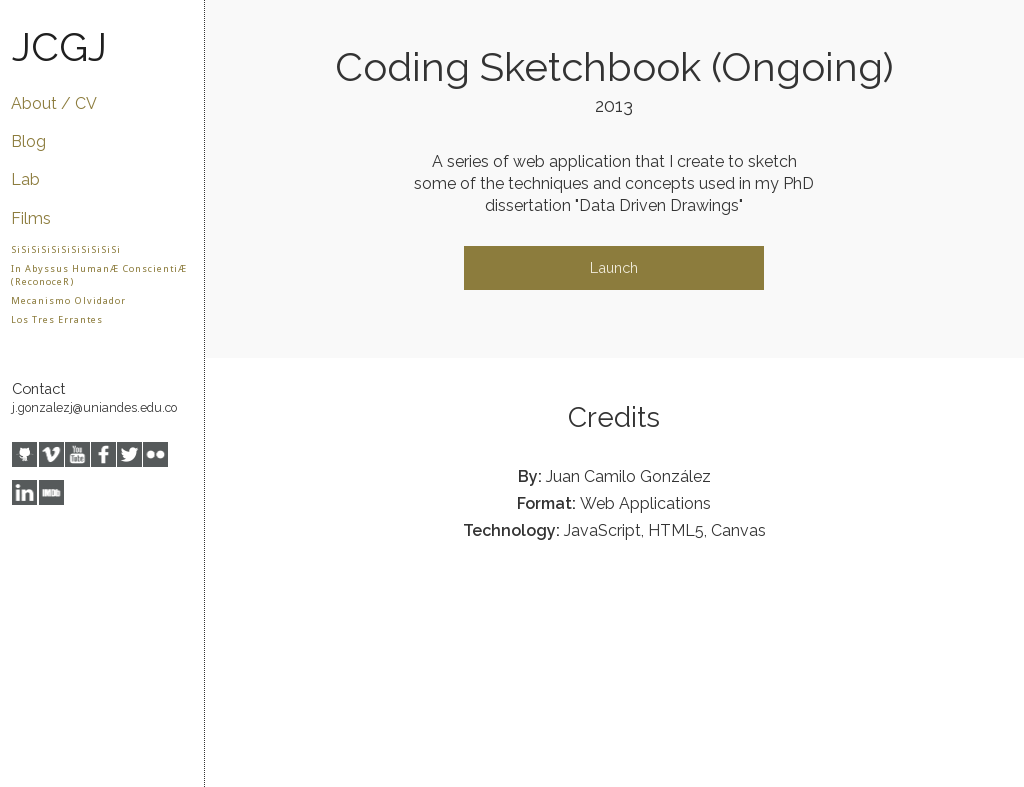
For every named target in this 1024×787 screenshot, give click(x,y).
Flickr (155, 454)
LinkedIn (24, 492)
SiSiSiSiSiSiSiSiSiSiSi (66, 249)
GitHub (24, 454)
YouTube (77, 454)
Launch (614, 267)
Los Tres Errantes (57, 319)
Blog (28, 141)
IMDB (51, 492)
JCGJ (59, 46)
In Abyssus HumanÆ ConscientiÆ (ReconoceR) (99, 275)
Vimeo (51, 454)
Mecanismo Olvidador (68, 300)
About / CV (54, 103)
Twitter (129, 454)
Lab (25, 179)
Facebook (103, 454)
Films (31, 218)
